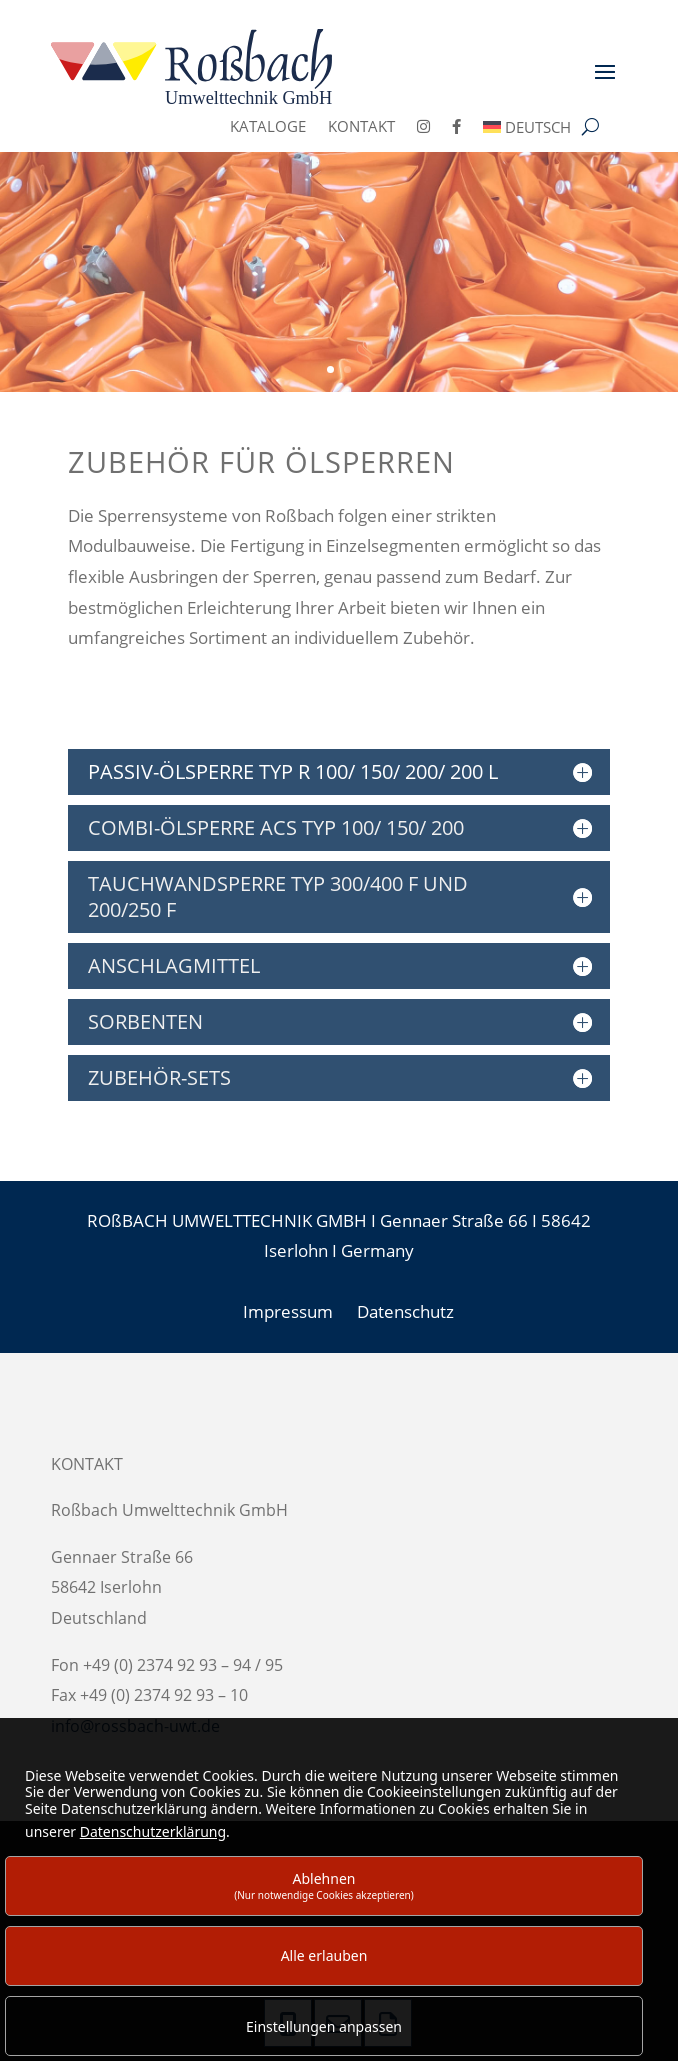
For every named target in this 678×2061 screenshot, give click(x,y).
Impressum (288, 1311)
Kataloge (268, 127)
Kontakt (361, 127)
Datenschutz (405, 1311)
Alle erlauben (324, 1955)
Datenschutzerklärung (153, 1831)
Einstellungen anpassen (324, 2026)
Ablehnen (324, 1885)
